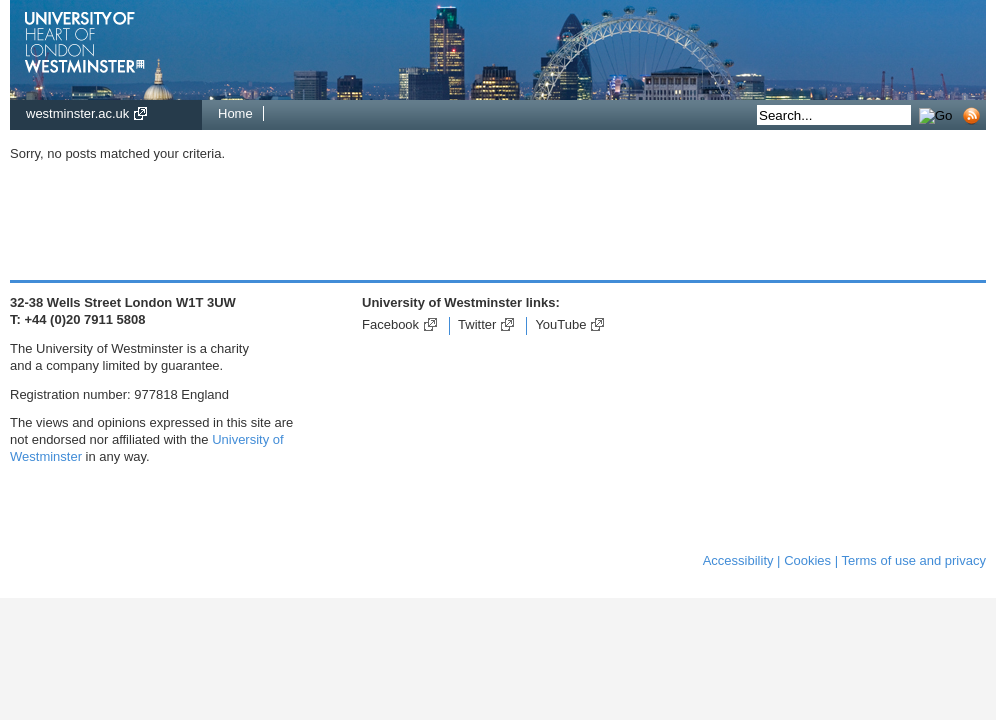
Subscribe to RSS (977, 116)
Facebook (390, 324)
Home (235, 113)
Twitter (477, 324)
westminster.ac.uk (77, 113)
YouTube (560, 324)
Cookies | (811, 560)
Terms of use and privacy (913, 560)
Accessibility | (742, 560)
